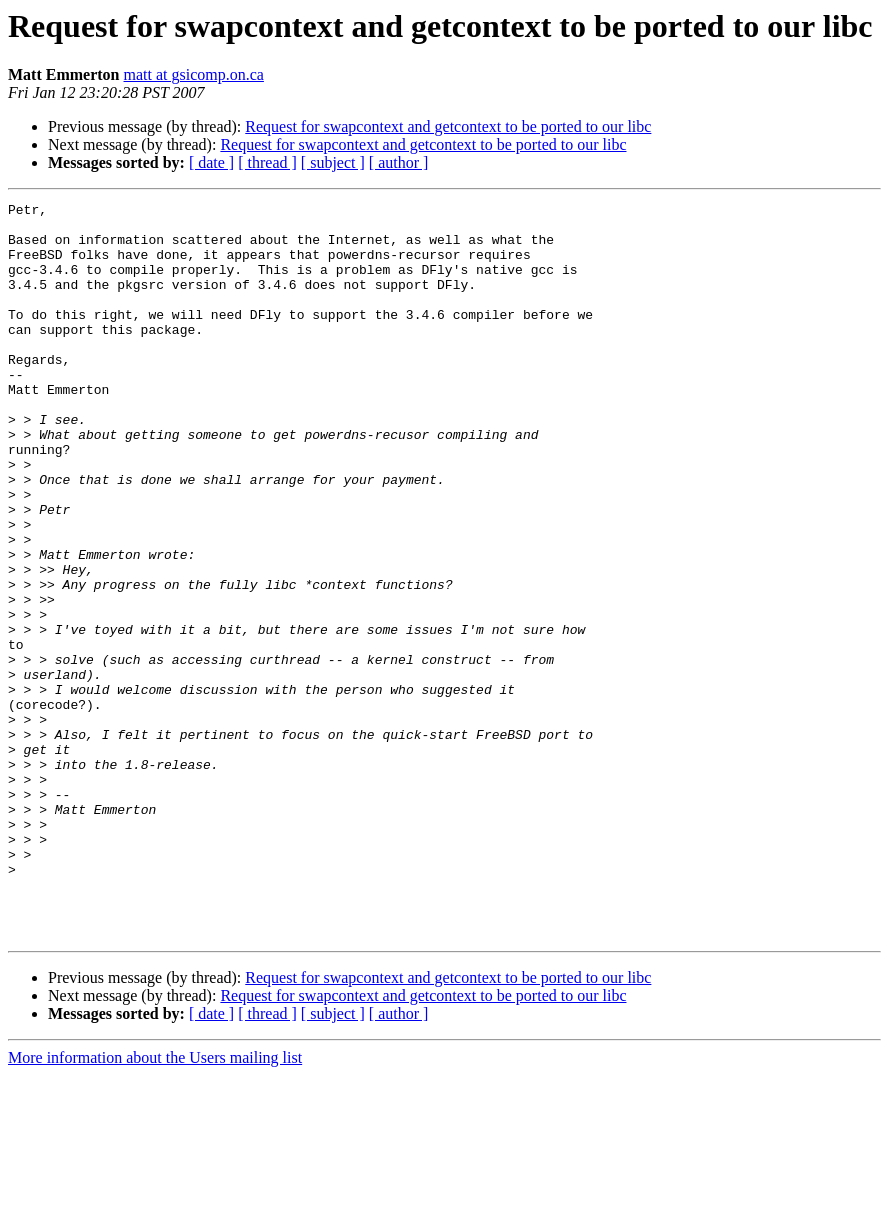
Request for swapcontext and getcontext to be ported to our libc (448, 126)
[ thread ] (267, 162)
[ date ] (211, 162)
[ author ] (399, 162)
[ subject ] (333, 162)
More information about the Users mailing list (155, 1204)
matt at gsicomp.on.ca (194, 74)
